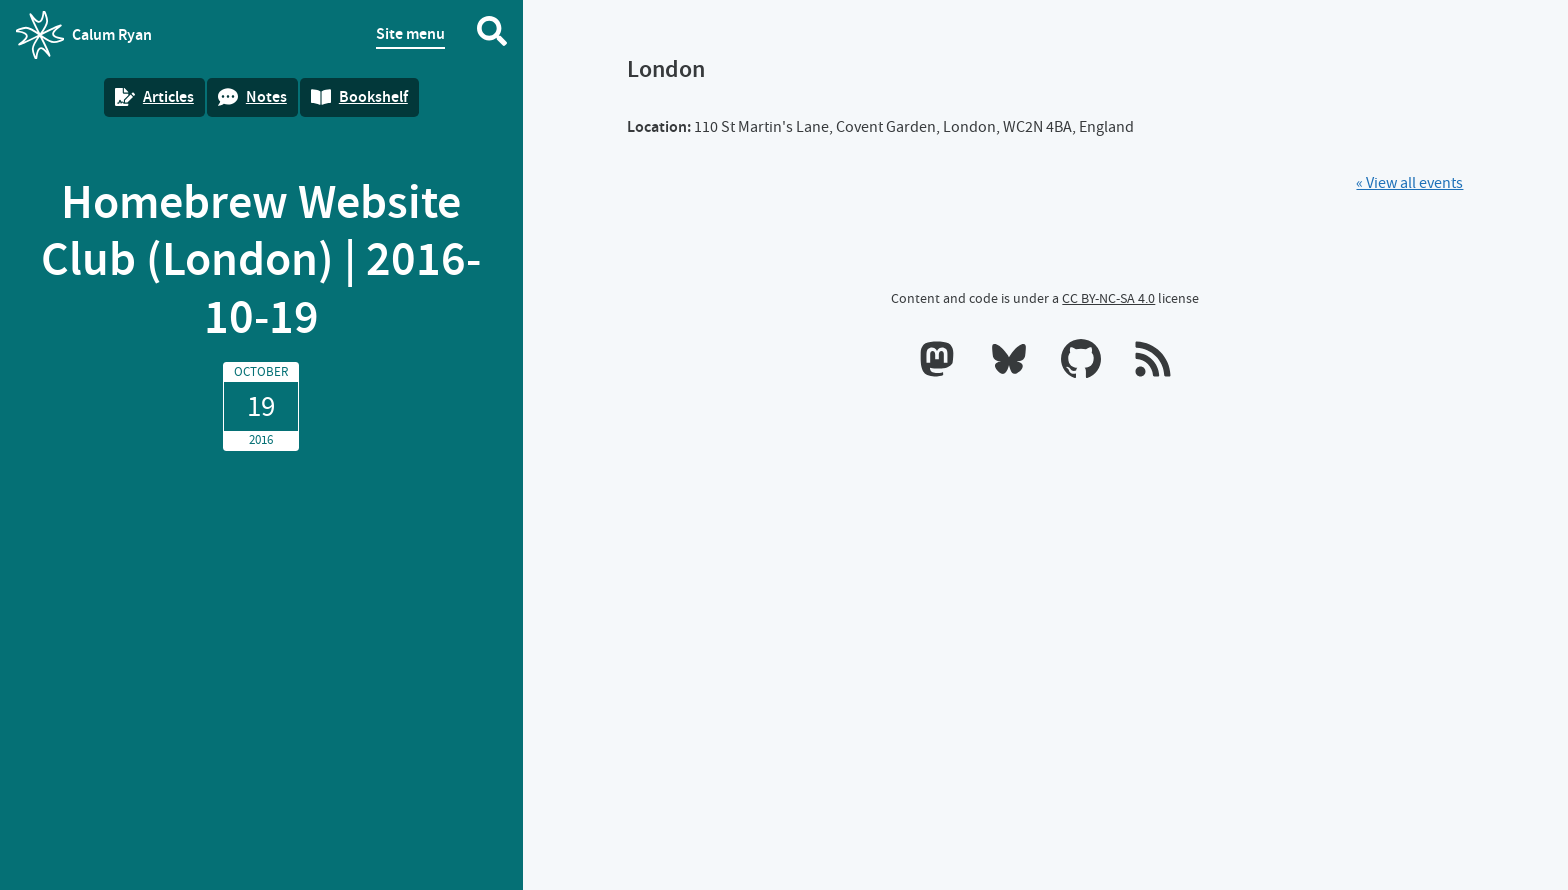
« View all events (1409, 183)
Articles (154, 96)
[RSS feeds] (1153, 363)
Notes (252, 96)
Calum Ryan (84, 35)
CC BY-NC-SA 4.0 (1108, 298)
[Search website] (492, 35)
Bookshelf (359, 96)
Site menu (410, 33)
